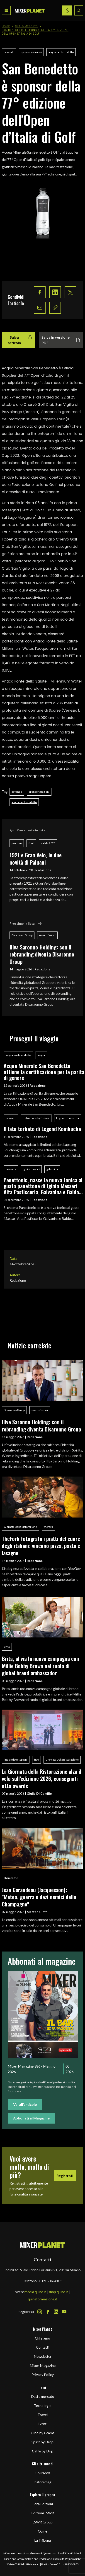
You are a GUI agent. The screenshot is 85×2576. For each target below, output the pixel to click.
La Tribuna (42, 2540)
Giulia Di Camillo (39, 1793)
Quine (42, 2531)
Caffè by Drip (42, 2451)
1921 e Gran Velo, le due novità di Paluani (36, 858)
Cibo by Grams (42, 2433)
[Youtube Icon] (64, 2312)
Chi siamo (42, 2338)
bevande (9, 52)
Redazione (43, 870)
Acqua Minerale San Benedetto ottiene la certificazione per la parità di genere (44, 1072)
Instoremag (42, 2482)
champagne (11, 1878)
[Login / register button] (67, 10)
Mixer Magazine (43, 2365)
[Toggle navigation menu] (6, 10)
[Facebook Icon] (48, 2312)
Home (6, 26)
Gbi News (42, 2473)
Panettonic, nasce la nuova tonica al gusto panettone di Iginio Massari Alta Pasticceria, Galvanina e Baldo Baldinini (43, 1186)
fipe (36, 1759)
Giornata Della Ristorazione (20, 1526)
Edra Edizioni (42, 2504)
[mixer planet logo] (42, 2245)
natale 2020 (48, 843)
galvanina (52, 1169)
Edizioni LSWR (42, 2513)
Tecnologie (42, 2405)
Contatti (42, 2347)
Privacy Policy (43, 2374)
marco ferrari (47, 935)
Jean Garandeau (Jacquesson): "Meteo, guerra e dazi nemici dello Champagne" (39, 1897)
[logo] (30, 11)
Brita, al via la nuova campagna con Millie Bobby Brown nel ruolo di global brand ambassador (40, 1665)
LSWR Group (42, 2522)
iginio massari (31, 1169)
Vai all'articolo (25, 2104)
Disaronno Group (22, 935)
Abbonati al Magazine (31, 2118)
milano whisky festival (36, 1118)
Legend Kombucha (67, 1118)
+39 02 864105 (50, 2281)
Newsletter (42, 2356)
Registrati (64, 2175)
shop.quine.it (58, 2291)
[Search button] (78, 10)
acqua (41, 1055)
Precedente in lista (27, 830)
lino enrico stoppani (15, 1759)
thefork (48, 1526)
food (31, 843)
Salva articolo (20, 340)
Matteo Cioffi (37, 1912)
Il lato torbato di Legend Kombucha (42, 1129)
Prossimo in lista (26, 923)
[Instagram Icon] (39, 2312)
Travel (43, 2414)
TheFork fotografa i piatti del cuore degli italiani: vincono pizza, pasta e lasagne (41, 1545)
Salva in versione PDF (60, 340)
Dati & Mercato (26, 26)
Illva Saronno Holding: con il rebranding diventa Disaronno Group (42, 954)
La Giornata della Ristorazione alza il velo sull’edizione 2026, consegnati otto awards (41, 1778)
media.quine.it (35, 2291)
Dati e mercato (42, 2396)
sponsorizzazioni (31, 52)
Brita (7, 1646)
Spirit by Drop (42, 2442)
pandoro (17, 843)
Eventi (42, 2423)
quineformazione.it (42, 2299)
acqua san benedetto (61, 52)
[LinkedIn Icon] (56, 2312)
